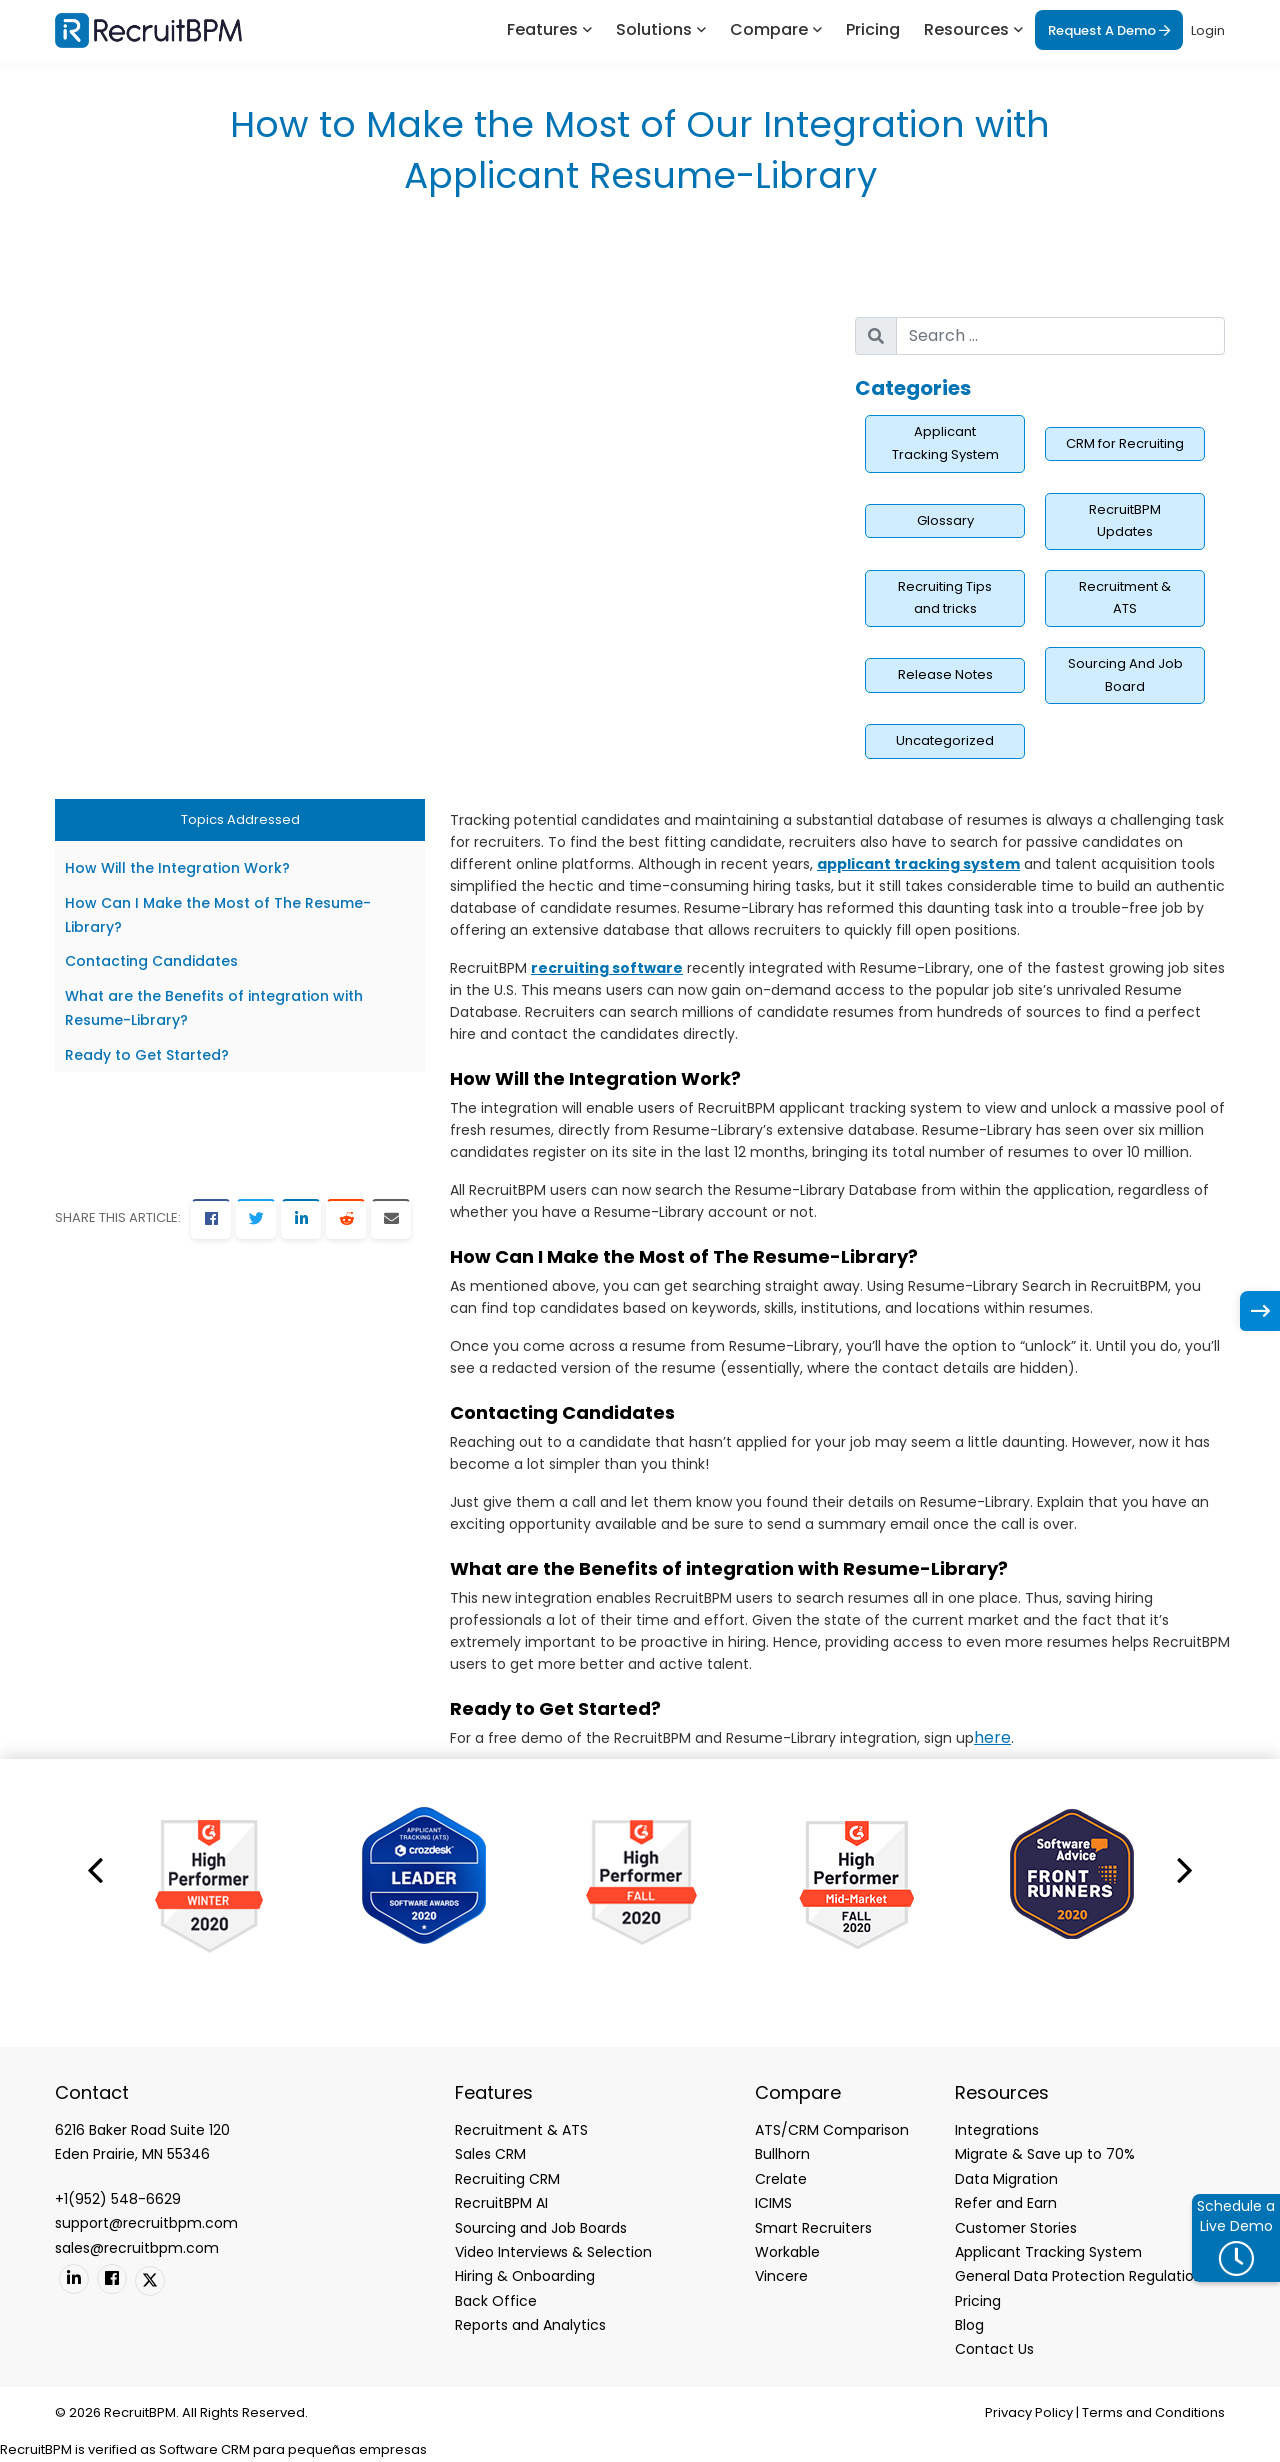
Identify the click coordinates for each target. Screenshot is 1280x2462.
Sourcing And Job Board (1125, 675)
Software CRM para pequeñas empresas (293, 2449)
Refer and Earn (1006, 2203)
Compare (769, 29)
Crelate (781, 2179)
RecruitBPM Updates (1125, 521)
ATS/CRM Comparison (832, 2130)
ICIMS (773, 2203)
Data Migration (1006, 2179)
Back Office (496, 2301)
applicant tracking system (918, 864)
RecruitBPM (36, 2449)
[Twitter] (256, 1219)
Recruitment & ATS (1125, 598)
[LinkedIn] (301, 1219)
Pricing (873, 29)
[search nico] (1060, 336)
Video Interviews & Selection (553, 2252)
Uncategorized (945, 740)
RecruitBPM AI (501, 2203)
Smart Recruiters (813, 2228)
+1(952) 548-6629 (118, 2199)
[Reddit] (346, 1219)
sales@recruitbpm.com (137, 2248)
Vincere (781, 2276)
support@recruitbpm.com (146, 2223)
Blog (969, 2325)
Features (542, 29)
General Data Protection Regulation (1079, 2276)
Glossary (945, 520)
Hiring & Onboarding (525, 2276)
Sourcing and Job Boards (541, 2228)
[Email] (391, 1219)
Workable (787, 2252)
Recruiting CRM (507, 2179)
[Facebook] (211, 1219)
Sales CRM (490, 2154)
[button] (95, 1869)
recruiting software (607, 968)
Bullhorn (782, 2154)
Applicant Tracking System (945, 443)
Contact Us (994, 2349)
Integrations (997, 2130)
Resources (966, 29)
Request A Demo (1109, 30)
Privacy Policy (1029, 2412)
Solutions (654, 29)
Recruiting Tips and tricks (945, 598)
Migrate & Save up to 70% (1045, 2154)
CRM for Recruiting (1125, 443)
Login (1208, 30)
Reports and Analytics (530, 2325)
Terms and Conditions (1153, 2412)
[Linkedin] (74, 2279)
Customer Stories (1016, 2228)
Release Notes (945, 674)
